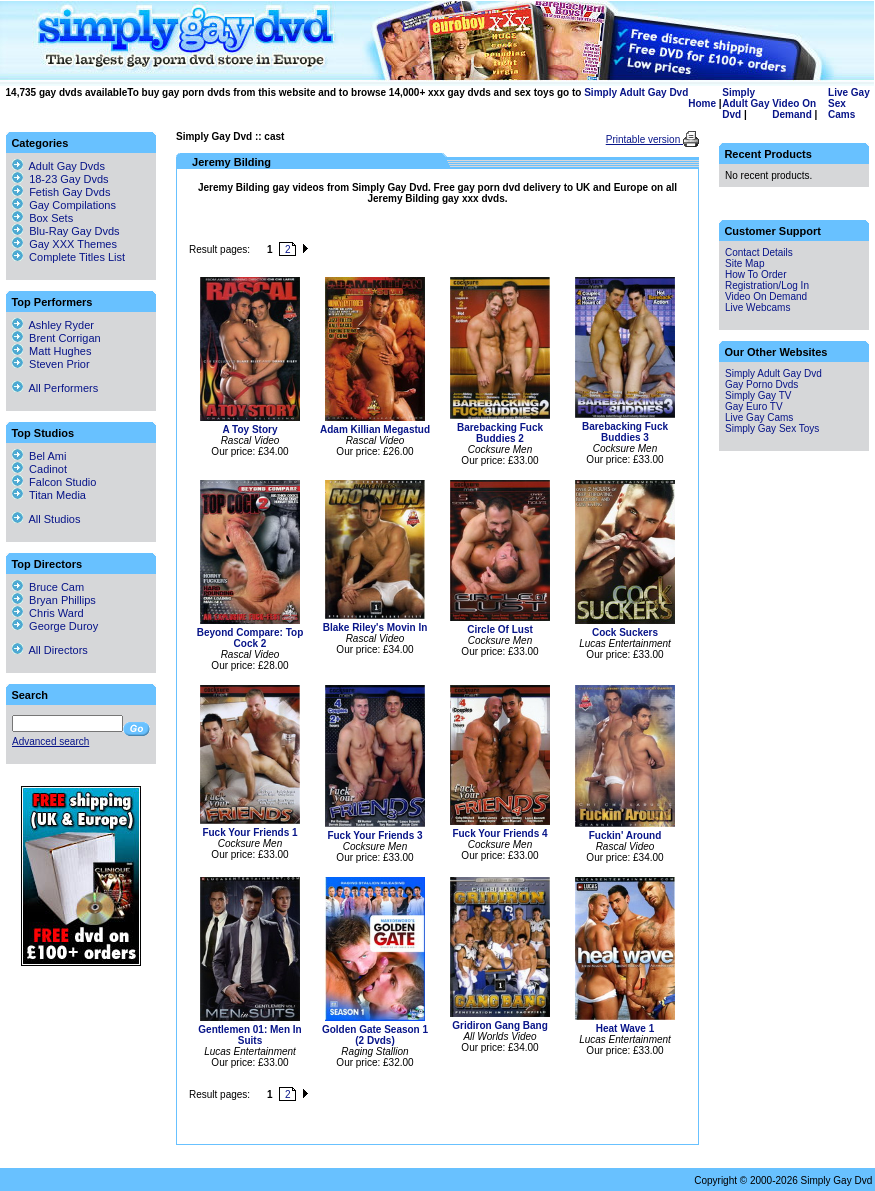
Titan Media (49, 495)
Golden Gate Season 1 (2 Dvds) (375, 1035)
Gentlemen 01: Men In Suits (249, 1035)
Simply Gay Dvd (214, 136)
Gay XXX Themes (73, 244)
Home (702, 103)
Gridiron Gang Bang (500, 1025)
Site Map (744, 263)
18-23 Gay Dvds (68, 179)
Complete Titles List (68, 257)
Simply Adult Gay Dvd (636, 92)
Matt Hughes (51, 351)
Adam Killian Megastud (375, 429)
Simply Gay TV (758, 395)
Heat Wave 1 (625, 1028)
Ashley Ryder (53, 325)
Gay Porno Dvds (761, 384)
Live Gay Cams (759, 417)
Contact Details (759, 252)
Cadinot (39, 469)
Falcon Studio (54, 482)
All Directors (50, 650)
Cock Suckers (625, 632)
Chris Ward (48, 613)
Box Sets (51, 218)
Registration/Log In (767, 285)
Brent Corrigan (56, 338)
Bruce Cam (48, 587)
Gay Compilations (72, 205)
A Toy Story (249, 429)
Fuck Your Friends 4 (499, 833)
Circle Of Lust (500, 629)
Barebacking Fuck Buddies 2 (500, 433)
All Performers (55, 388)
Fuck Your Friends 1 (249, 832)
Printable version (644, 139)
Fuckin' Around (625, 835)
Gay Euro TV (754, 406)
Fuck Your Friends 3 (374, 835)
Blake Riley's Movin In (375, 627)
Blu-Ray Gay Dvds (74, 231)
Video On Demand (794, 109)
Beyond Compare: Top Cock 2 (250, 638)
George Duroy (55, 626)
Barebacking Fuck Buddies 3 (625, 432)
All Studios (46, 519)
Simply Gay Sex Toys (772, 428)
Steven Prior (51, 364)
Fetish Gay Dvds (69, 192)
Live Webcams (757, 307)
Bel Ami (39, 456)
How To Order (756, 274)
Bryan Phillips (54, 600)
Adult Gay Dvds (67, 166)
